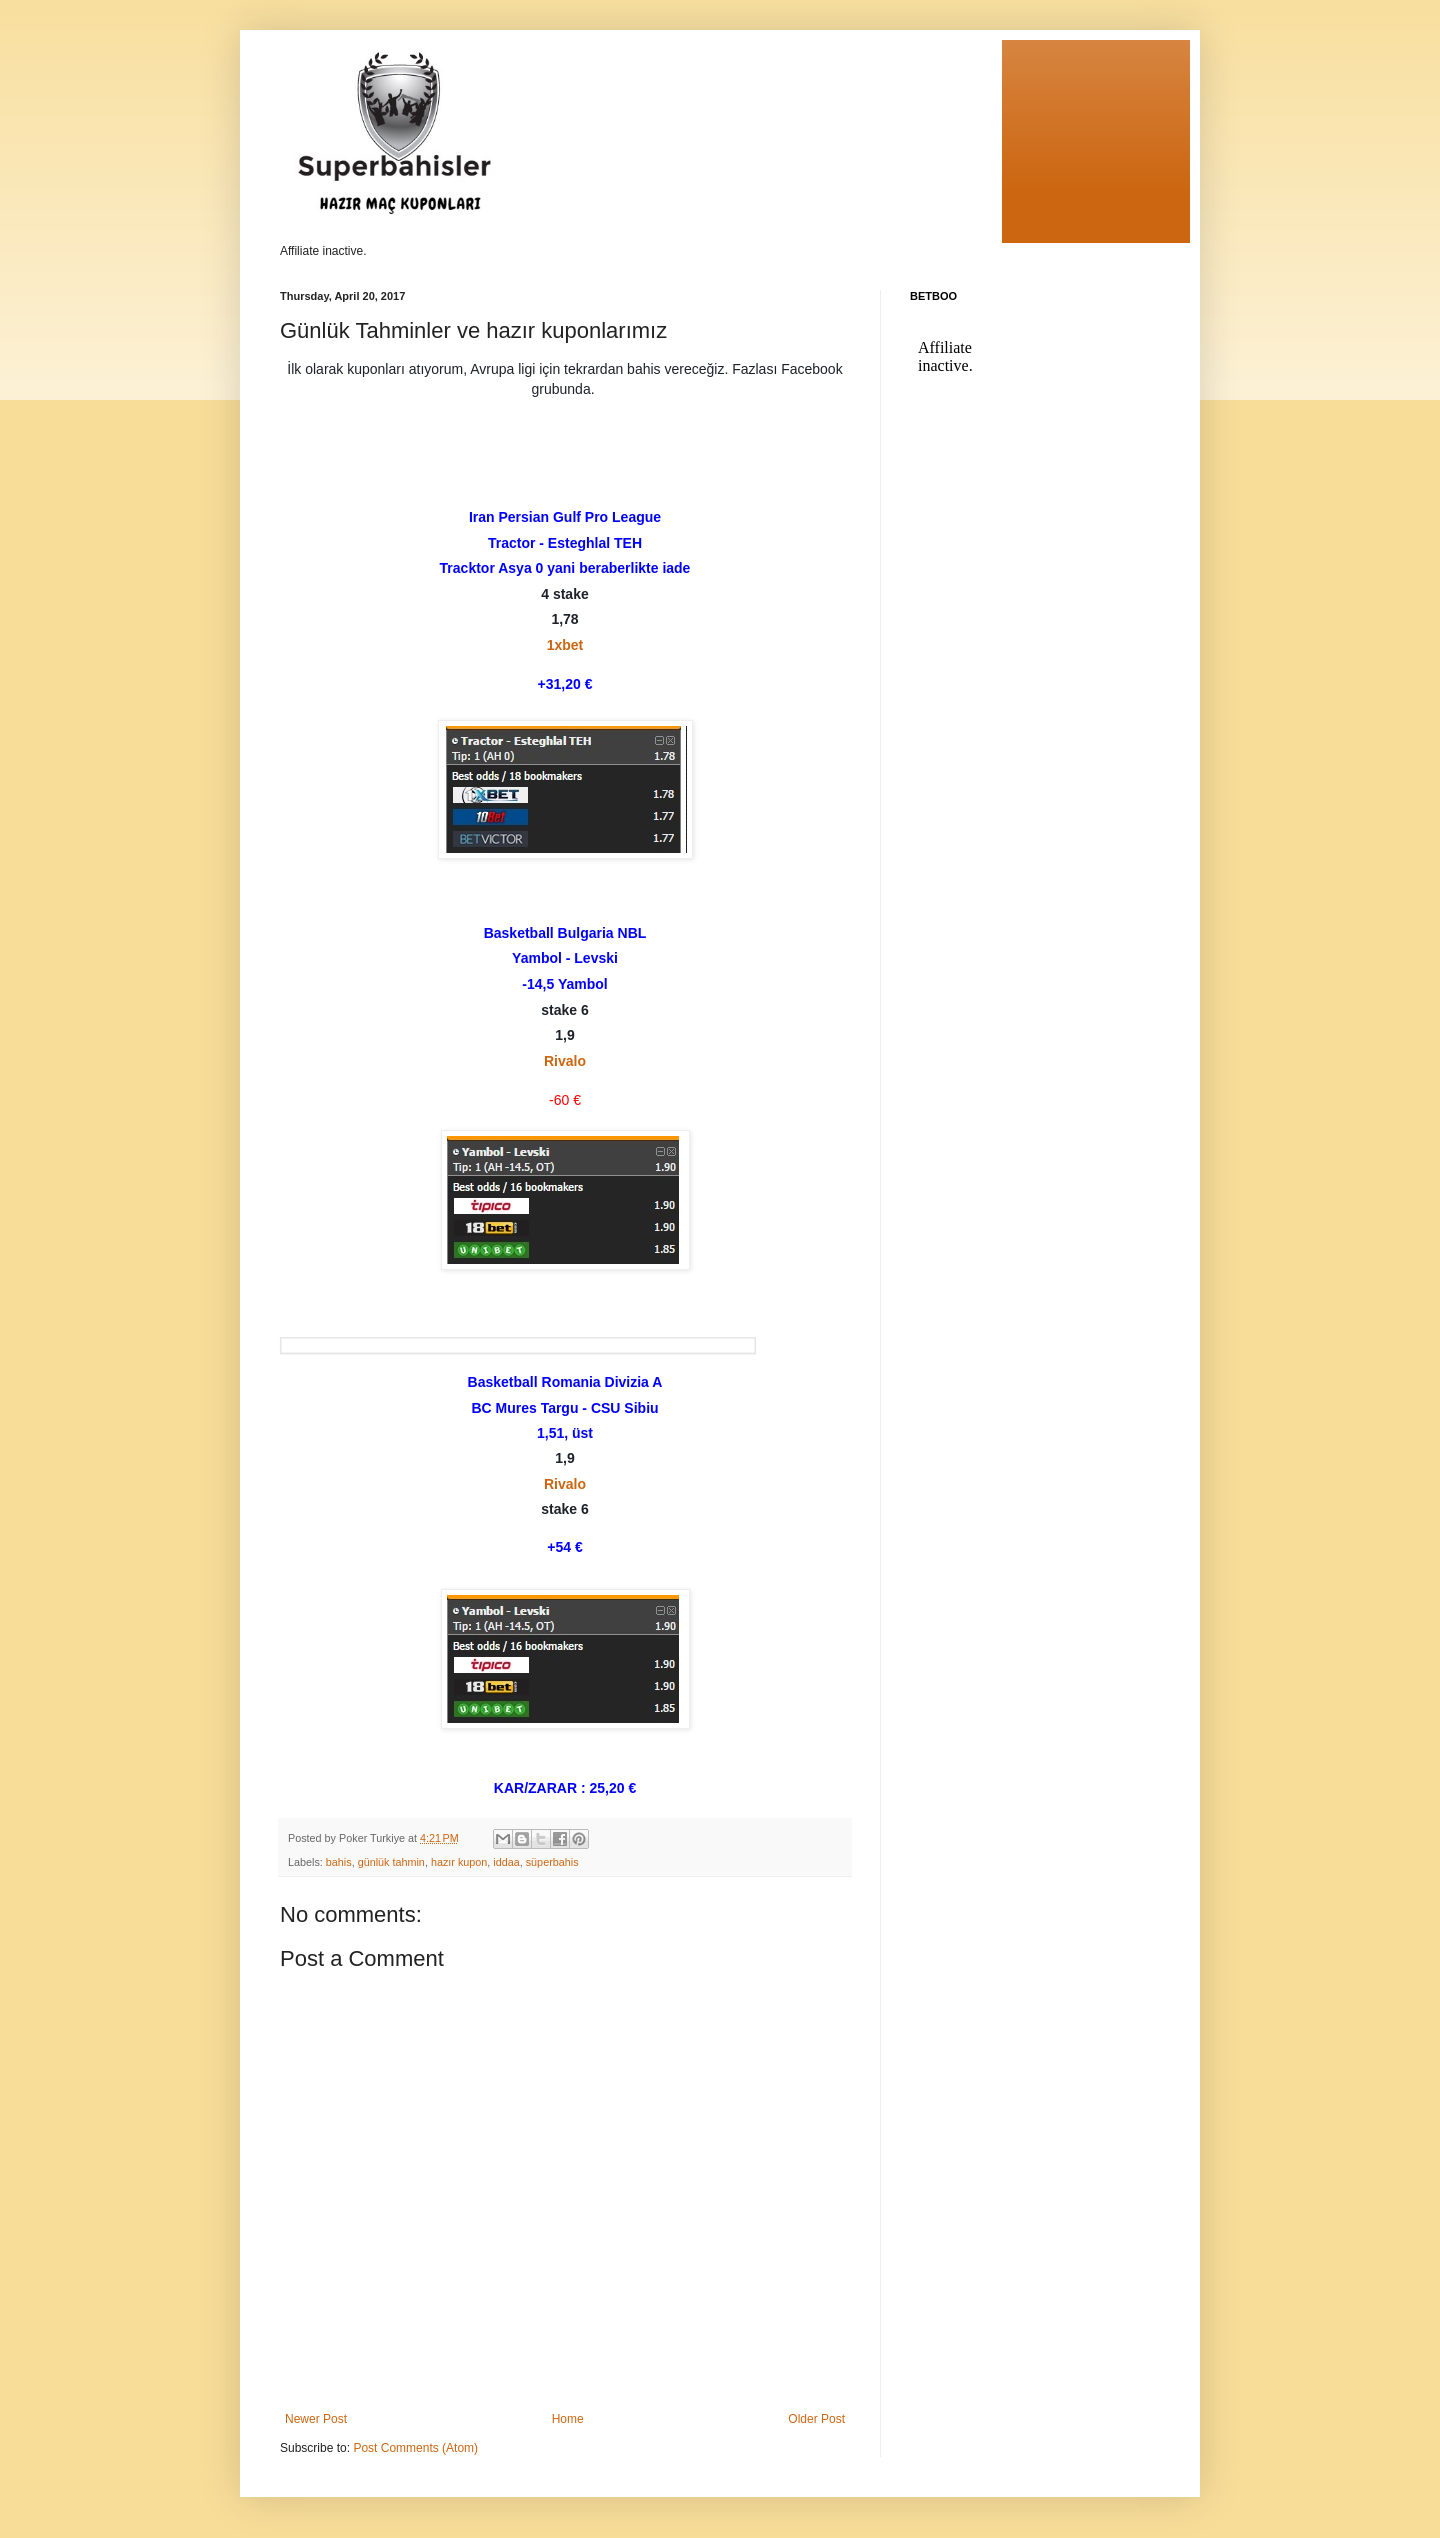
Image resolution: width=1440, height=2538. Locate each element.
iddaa (506, 1862)
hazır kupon (459, 1862)
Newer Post (316, 2419)
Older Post (816, 2419)
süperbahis (552, 1862)
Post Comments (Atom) (415, 2448)
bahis (339, 1862)
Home (568, 2419)
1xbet (565, 645)
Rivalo (565, 1061)
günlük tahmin (391, 1862)
